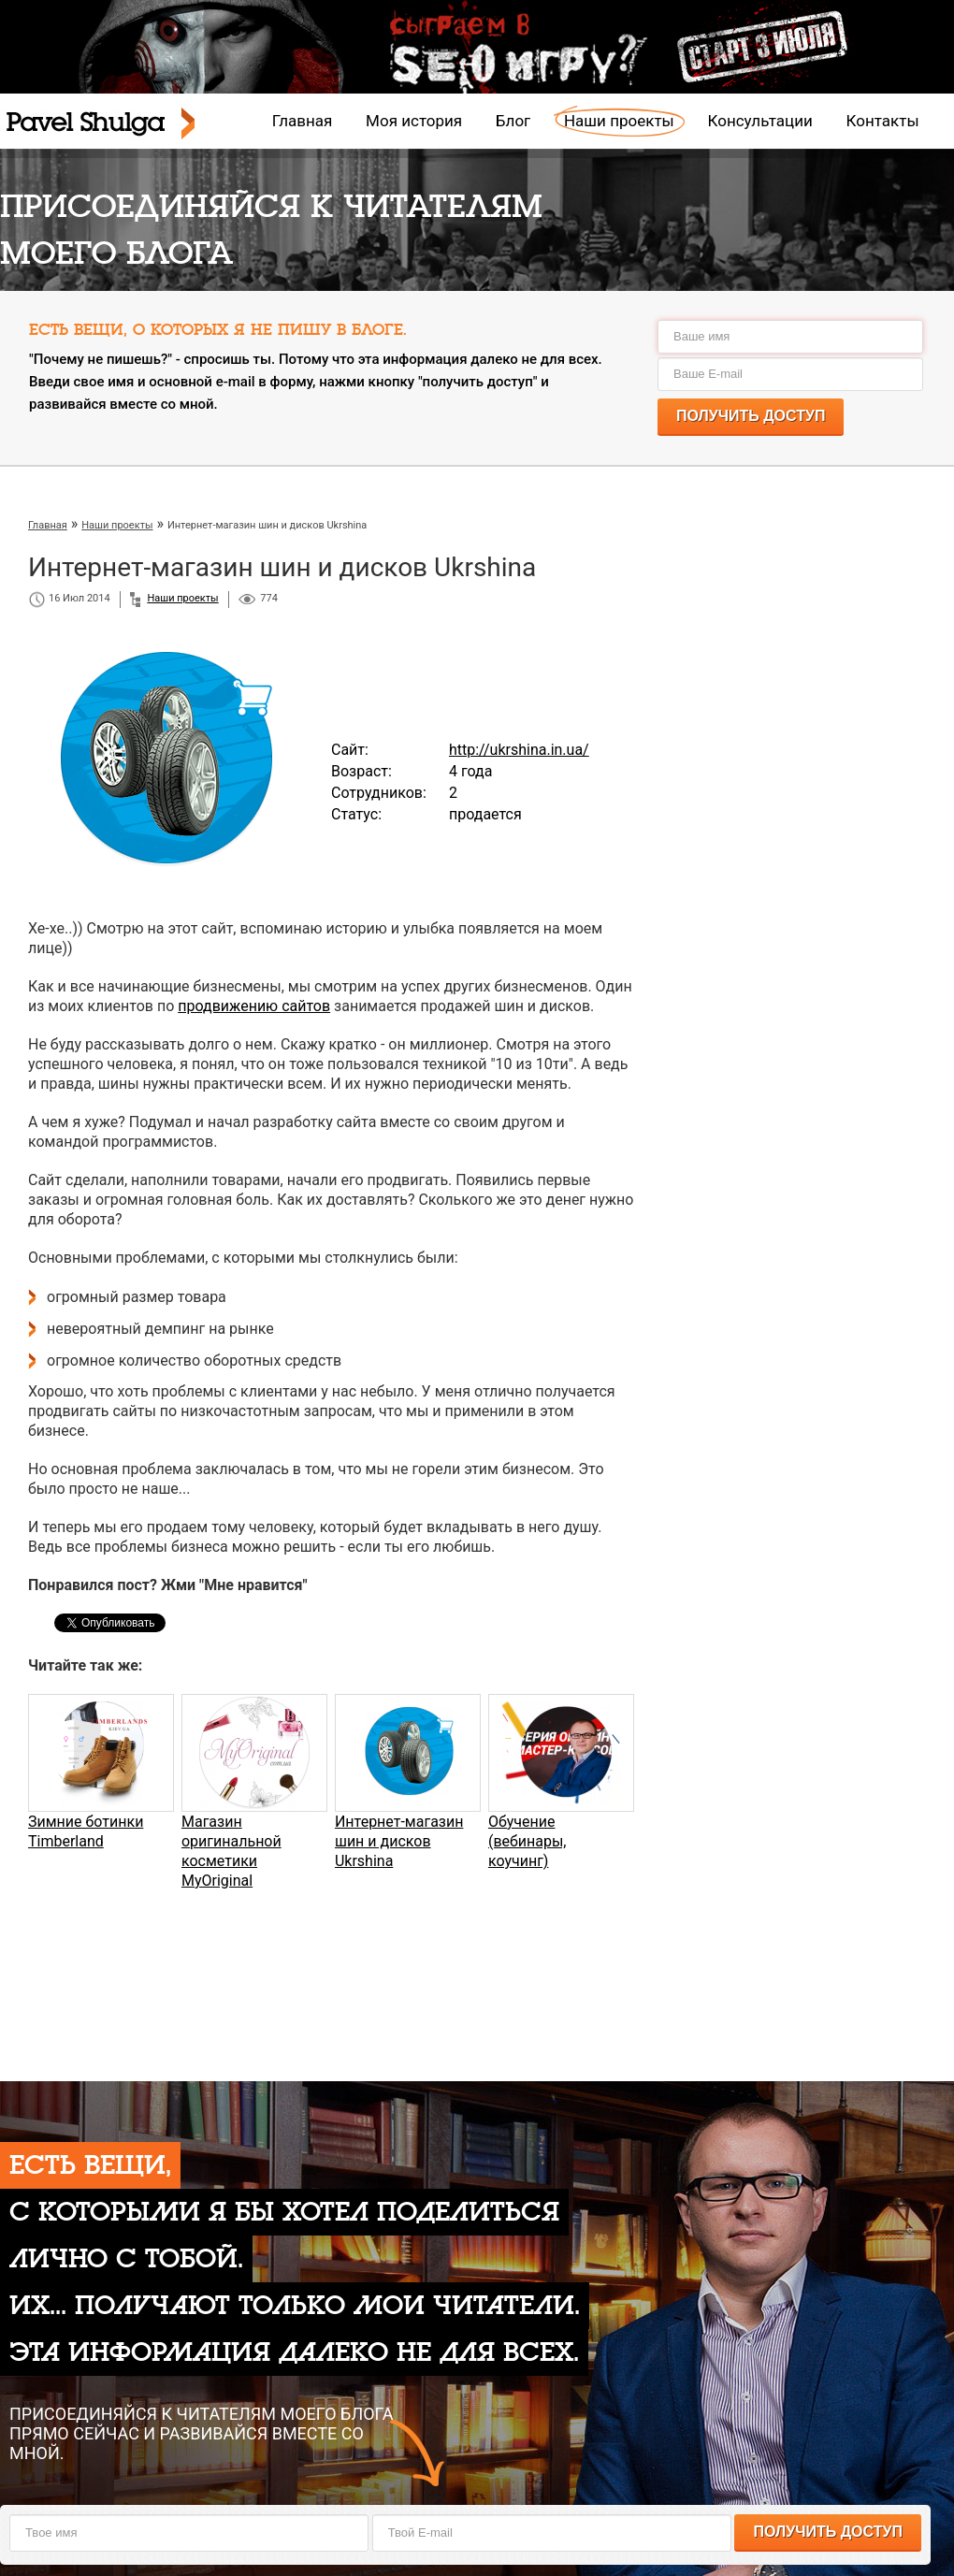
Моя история (414, 120)
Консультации (760, 120)
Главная (302, 120)
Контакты (882, 120)
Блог (513, 120)
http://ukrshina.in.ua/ (519, 750)
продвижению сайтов (254, 1006)
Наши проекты (619, 120)
